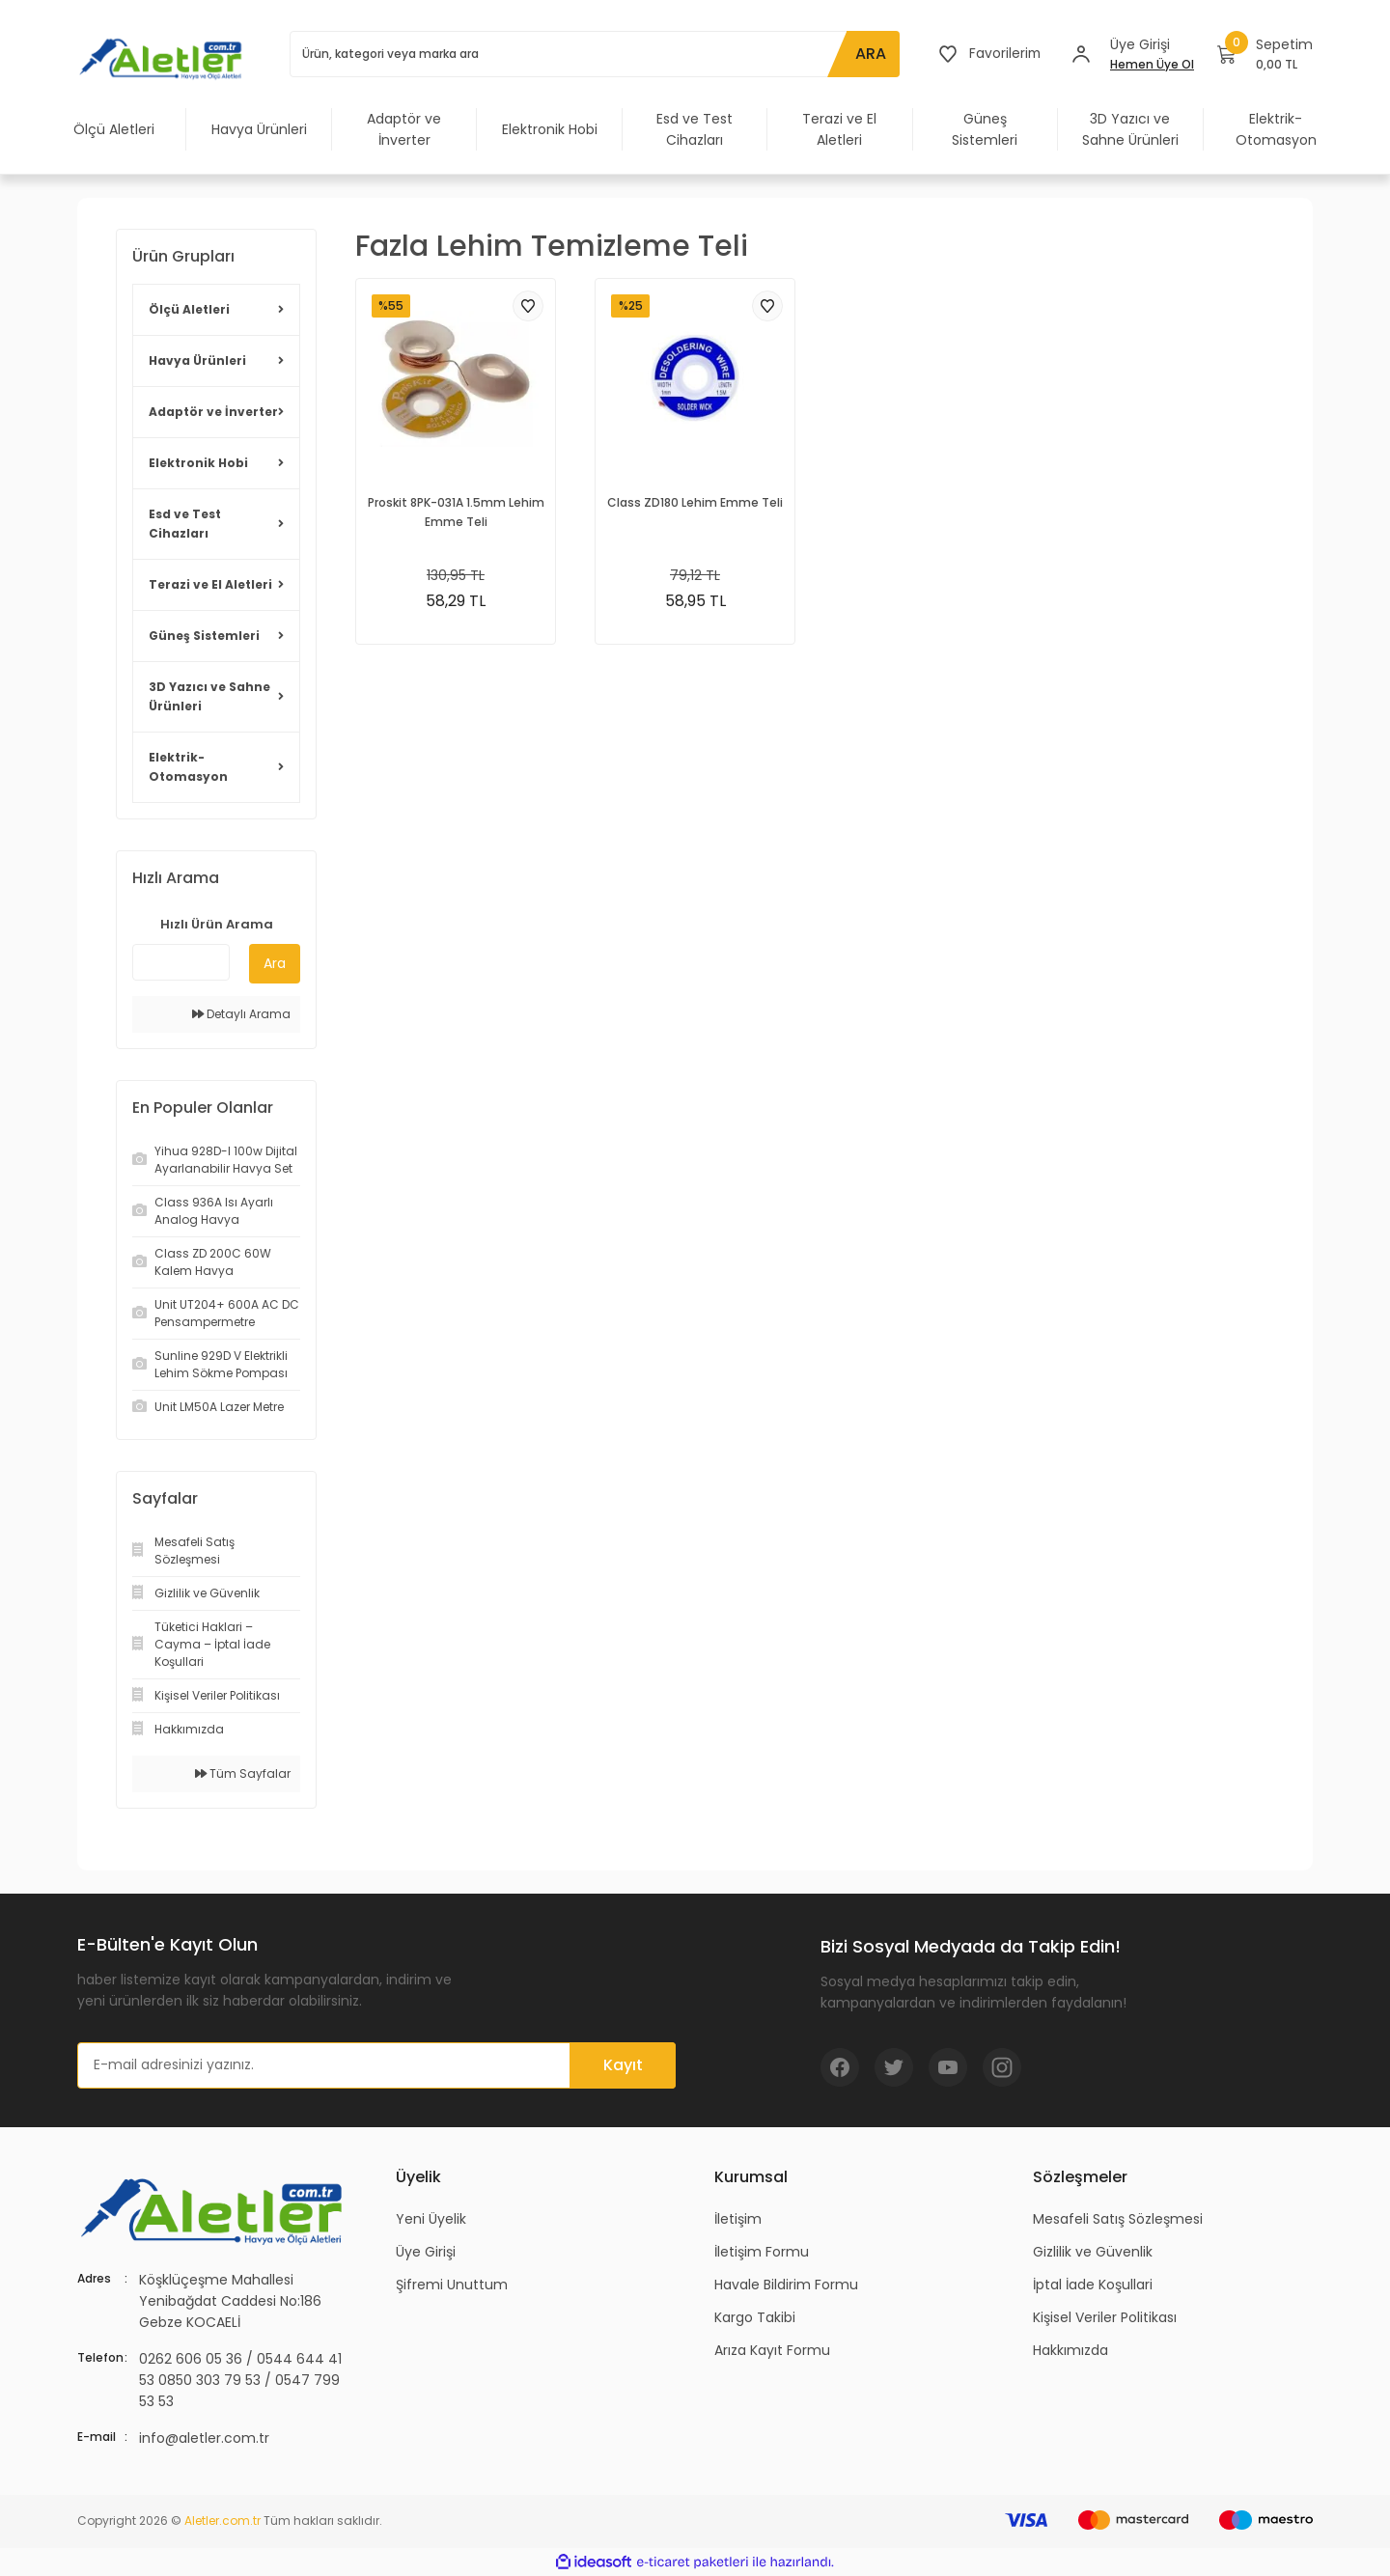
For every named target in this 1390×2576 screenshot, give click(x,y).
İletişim (738, 2219)
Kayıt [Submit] (623, 2065)
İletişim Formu (761, 2251)
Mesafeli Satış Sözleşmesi (1118, 2219)
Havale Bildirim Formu (786, 2284)
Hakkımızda (1070, 2350)
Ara (275, 963)
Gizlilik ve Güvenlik (1093, 2251)
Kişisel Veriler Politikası (1105, 2317)
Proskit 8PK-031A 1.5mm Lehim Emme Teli (456, 512)
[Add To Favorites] (528, 306)
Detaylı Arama (241, 1014)
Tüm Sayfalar (243, 1773)
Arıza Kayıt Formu (772, 2350)
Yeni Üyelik (431, 2219)
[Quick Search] (181, 962)
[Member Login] (1081, 54)
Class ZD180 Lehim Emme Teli (695, 502)
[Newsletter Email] (376, 2065)
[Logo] (164, 58)
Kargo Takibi (754, 2317)
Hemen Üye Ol (1152, 64)
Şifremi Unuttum (452, 2284)
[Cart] (1265, 54)
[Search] (594, 54)
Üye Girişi (426, 2251)
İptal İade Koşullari (1093, 2284)
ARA (868, 53)
